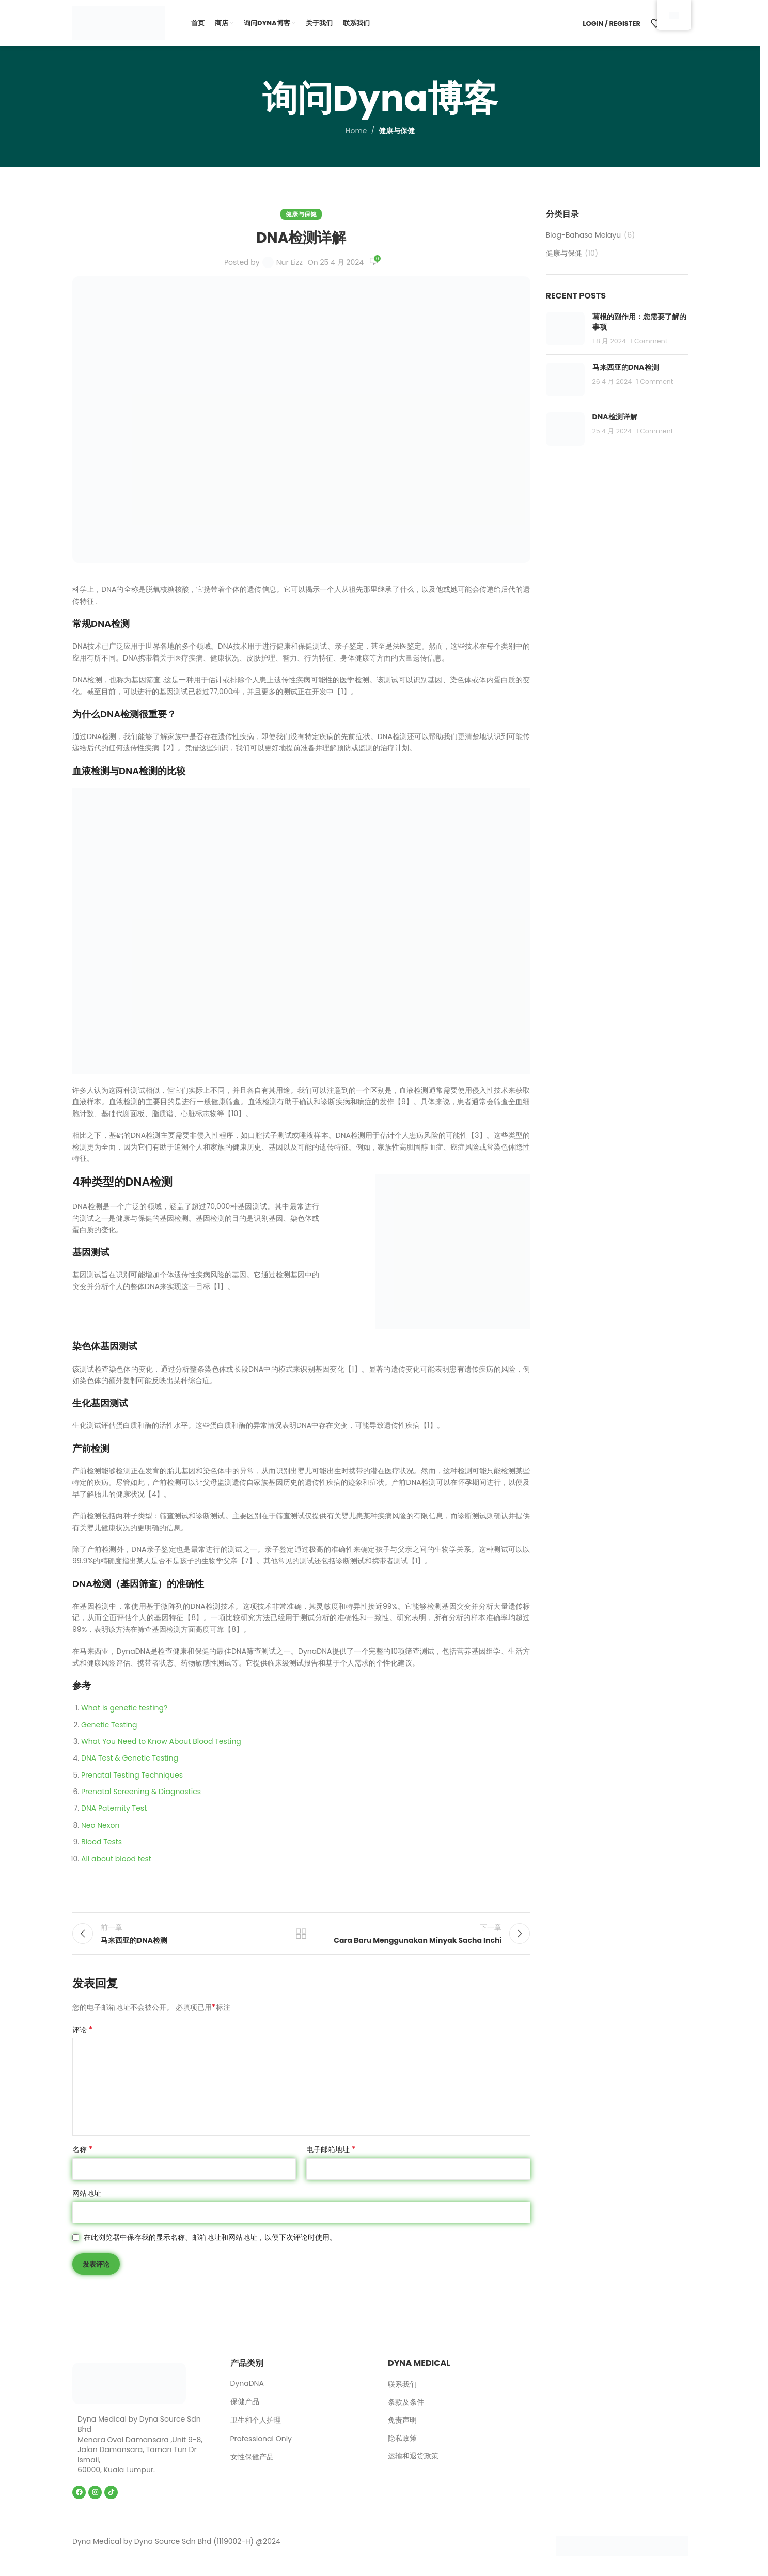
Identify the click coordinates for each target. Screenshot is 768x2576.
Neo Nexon (100, 1825)
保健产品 (244, 2411)
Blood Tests (101, 1841)
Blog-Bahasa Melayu (583, 235)
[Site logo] (118, 23)
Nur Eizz (289, 262)
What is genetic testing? (124, 1708)
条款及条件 (406, 2411)
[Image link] (129, 2392)
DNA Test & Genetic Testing (129, 1758)
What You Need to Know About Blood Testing (161, 1741)
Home (356, 130)
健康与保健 (397, 130)
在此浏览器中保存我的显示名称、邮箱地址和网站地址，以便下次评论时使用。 (210, 2246)
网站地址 (86, 2202)
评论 (82, 2039)
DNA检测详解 (614, 417)
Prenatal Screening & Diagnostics (141, 1791)
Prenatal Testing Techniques (132, 1775)
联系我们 (402, 2393)
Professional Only (261, 2447)
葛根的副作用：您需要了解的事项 (639, 321)
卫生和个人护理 (255, 2429)
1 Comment (649, 341)
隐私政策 (402, 2447)
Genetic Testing (109, 1725)
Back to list (301, 1938)
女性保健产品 (252, 2466)
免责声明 (402, 2429)
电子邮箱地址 (331, 2158)
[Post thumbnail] (565, 329)
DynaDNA (247, 2392)
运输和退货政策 (413, 2465)
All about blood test (116, 1859)
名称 (82, 2158)
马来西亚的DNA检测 (625, 367)
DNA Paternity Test (114, 1808)
